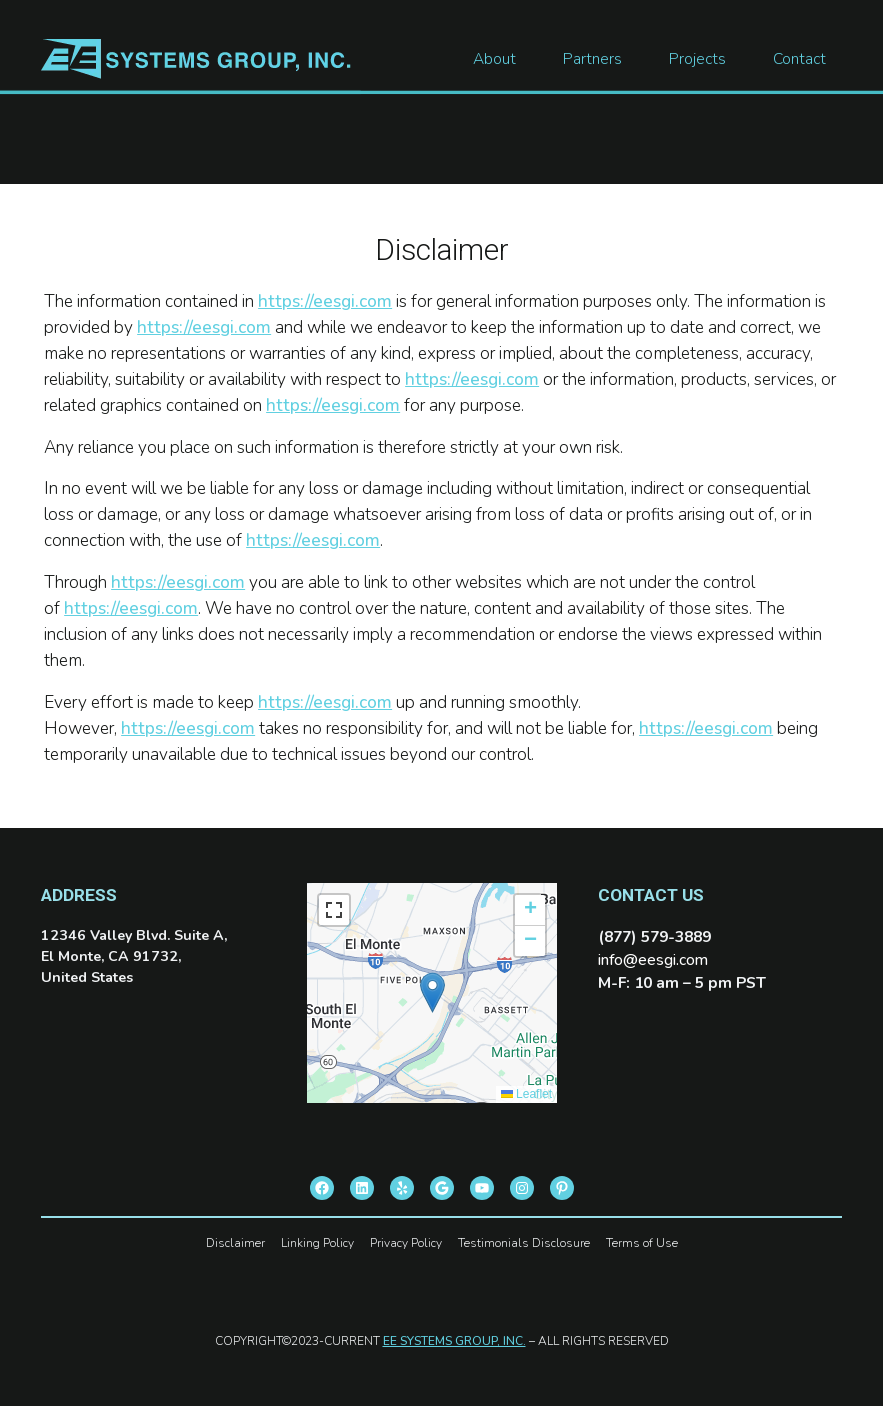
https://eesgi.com (325, 301)
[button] (432, 992)
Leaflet (526, 1094)
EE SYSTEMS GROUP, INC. (454, 1341)
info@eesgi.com (653, 959)
